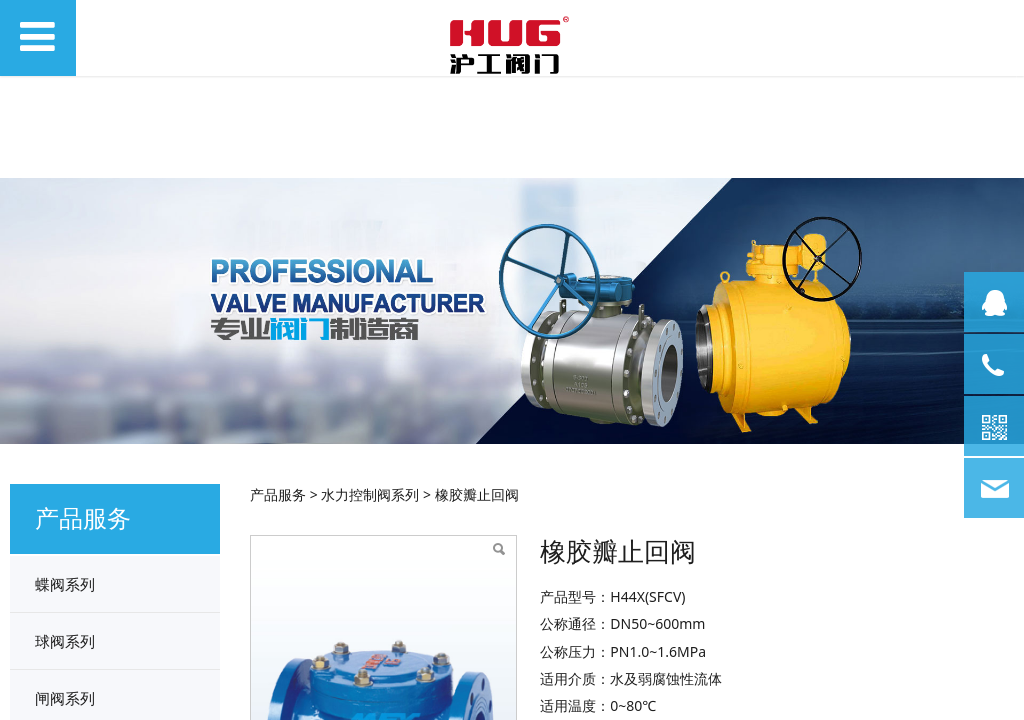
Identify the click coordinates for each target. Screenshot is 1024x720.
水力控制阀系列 (370, 494)
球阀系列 (65, 641)
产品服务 (278, 494)
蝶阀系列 (65, 584)
